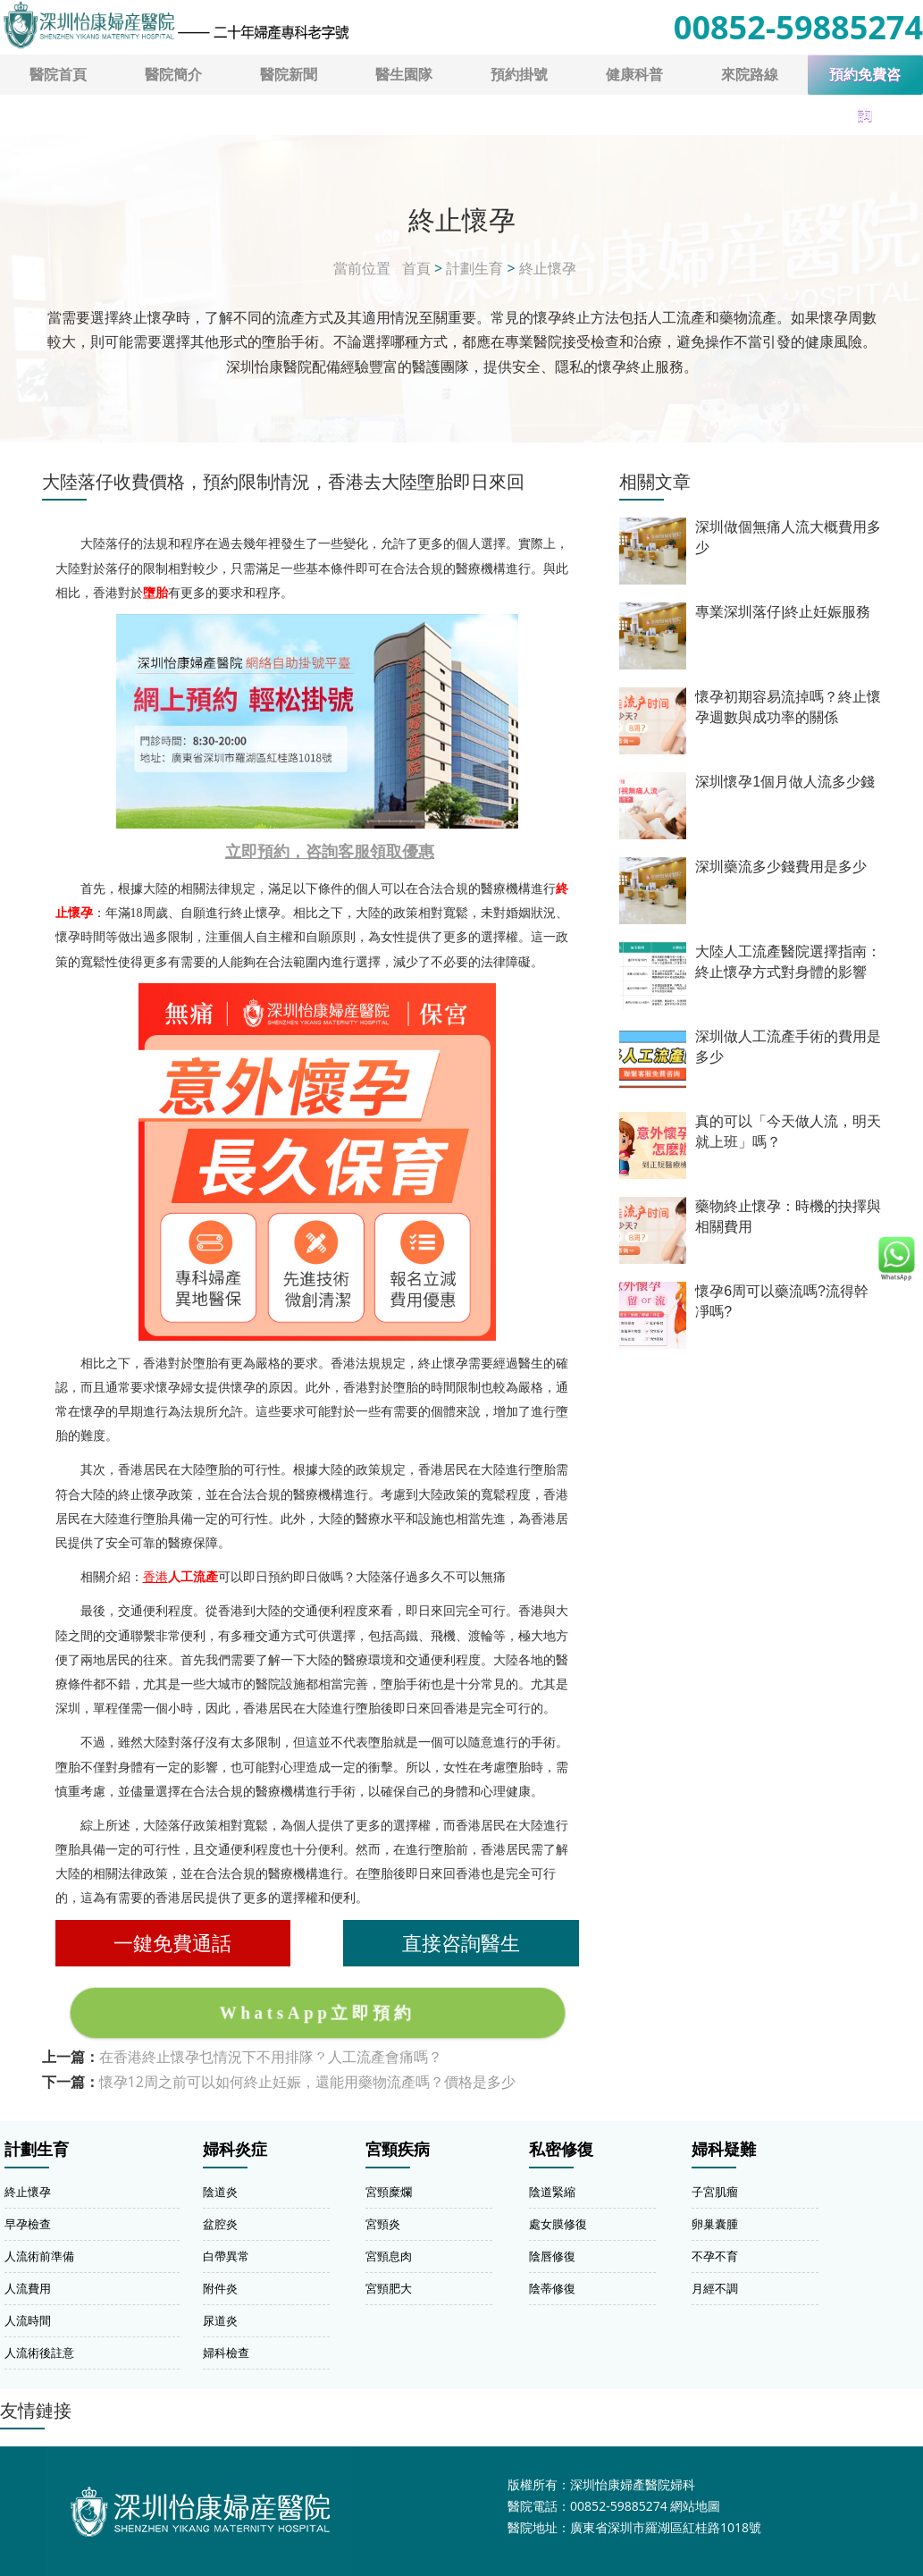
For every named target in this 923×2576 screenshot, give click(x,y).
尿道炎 (220, 2320)
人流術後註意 (39, 2352)
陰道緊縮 (552, 2192)
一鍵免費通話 (172, 1943)
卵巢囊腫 (715, 2224)
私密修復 (561, 2150)
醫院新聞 (288, 74)
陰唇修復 (552, 2256)
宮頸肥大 (388, 2288)
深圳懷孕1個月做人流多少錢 (785, 781)
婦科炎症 (235, 2150)
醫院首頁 (58, 74)
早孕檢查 (27, 2224)
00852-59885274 (798, 27)
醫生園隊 (403, 74)
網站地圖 (695, 2505)
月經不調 (715, 2288)
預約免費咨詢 (865, 81)
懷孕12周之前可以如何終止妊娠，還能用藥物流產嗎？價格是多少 (307, 2082)
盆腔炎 (220, 2224)
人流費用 (27, 2288)
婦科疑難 (724, 2150)
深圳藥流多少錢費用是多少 (781, 866)
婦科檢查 (226, 2352)
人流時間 (27, 2320)
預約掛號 (519, 74)
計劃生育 (474, 268)
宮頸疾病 (397, 2150)
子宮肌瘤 (715, 2192)
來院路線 (749, 74)
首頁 (416, 268)
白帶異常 (226, 2256)
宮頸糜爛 (388, 2192)
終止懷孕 (547, 268)
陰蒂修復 (552, 2288)
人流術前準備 (39, 2256)
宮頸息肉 (388, 2256)
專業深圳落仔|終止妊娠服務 (782, 611)
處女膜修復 (558, 2224)
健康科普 (634, 74)
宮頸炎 (382, 2224)
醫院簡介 (173, 74)
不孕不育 (715, 2256)
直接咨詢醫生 (461, 1943)
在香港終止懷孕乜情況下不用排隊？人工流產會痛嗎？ (270, 2057)
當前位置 (361, 268)
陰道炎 (220, 2192)
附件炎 (220, 2288)
